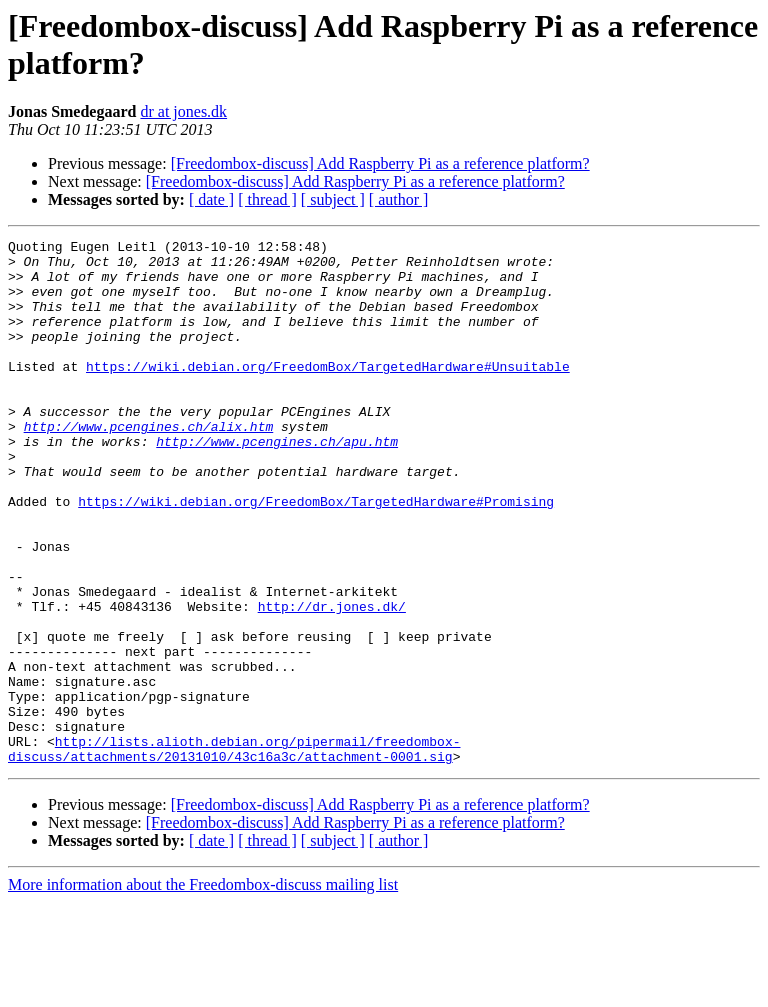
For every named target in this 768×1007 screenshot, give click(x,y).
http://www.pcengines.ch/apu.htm (277, 483)
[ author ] (399, 199)
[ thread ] (267, 199)
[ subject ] (333, 199)
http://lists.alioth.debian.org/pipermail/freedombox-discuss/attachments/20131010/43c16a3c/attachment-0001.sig (234, 852)
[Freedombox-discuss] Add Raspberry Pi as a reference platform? (380, 163)
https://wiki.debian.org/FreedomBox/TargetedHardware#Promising (316, 555)
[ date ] (211, 199)
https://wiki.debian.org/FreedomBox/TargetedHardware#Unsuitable (328, 393)
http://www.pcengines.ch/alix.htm (149, 465)
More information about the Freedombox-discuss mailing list (203, 989)
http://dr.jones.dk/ (332, 681)
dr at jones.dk (183, 111)
